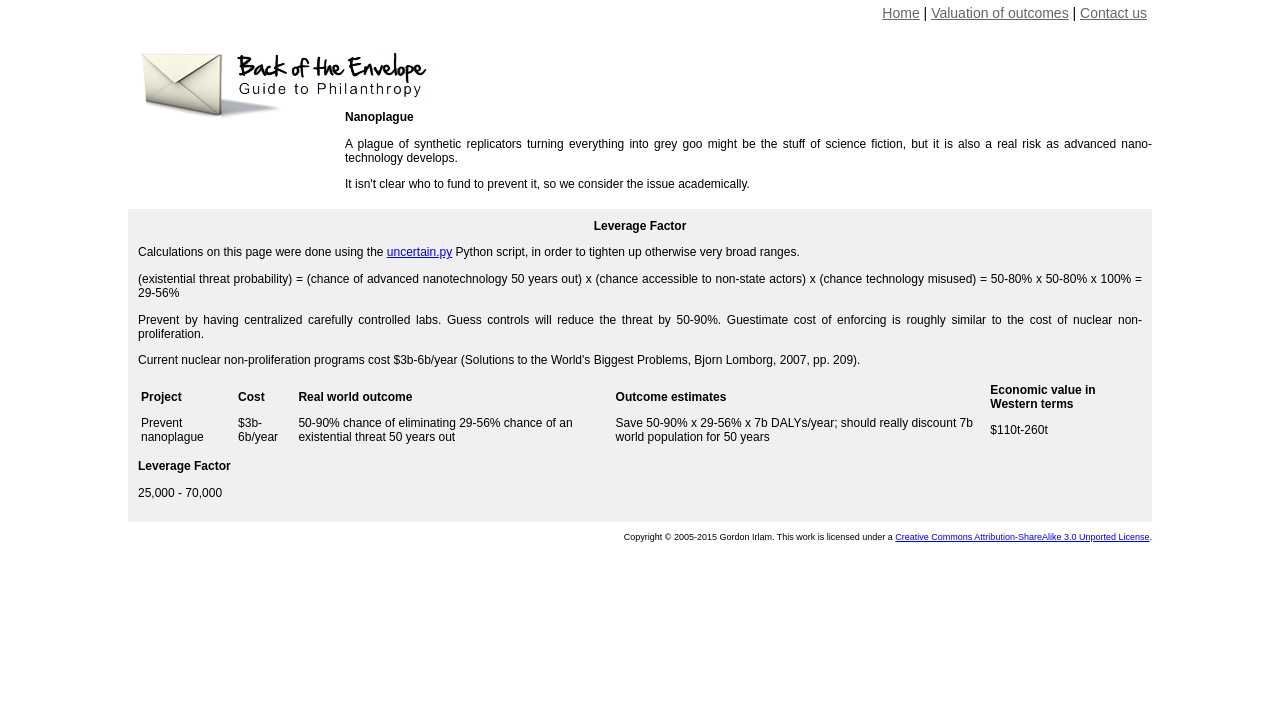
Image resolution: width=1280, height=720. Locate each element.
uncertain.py (419, 252)
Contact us (1113, 13)
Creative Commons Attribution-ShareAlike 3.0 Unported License (1022, 537)
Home (900, 13)
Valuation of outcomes (1000, 13)
